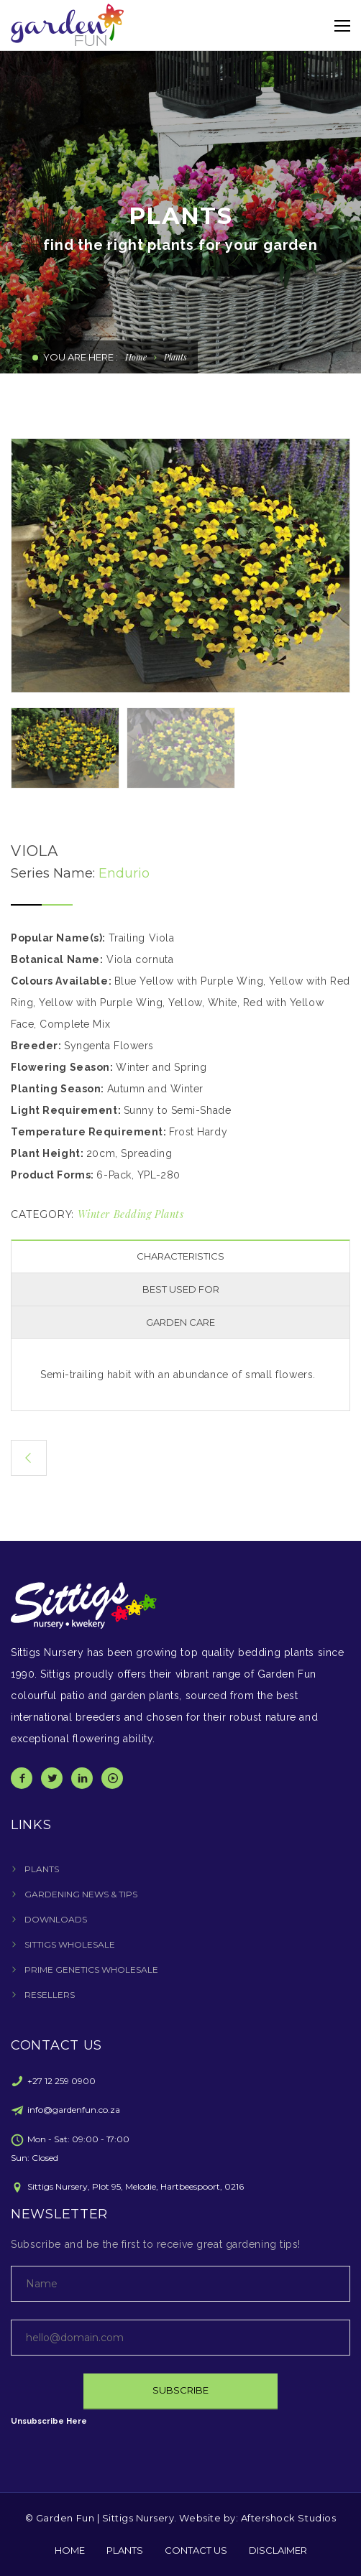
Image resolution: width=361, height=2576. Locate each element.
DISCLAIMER (278, 2550)
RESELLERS (49, 1994)
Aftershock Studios (288, 2518)
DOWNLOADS (55, 1919)
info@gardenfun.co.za (73, 2109)
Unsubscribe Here (49, 2421)
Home (136, 357)
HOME (70, 2550)
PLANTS (41, 1869)
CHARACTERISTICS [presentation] (180, 1256)
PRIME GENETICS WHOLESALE (91, 1969)
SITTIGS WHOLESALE (69, 1944)
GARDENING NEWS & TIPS (80, 1894)
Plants (175, 357)
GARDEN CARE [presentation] (180, 1322)
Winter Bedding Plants (131, 1214)
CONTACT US (196, 2550)
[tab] (180, 1256)
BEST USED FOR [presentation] (180, 1289)
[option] (180, 565)
